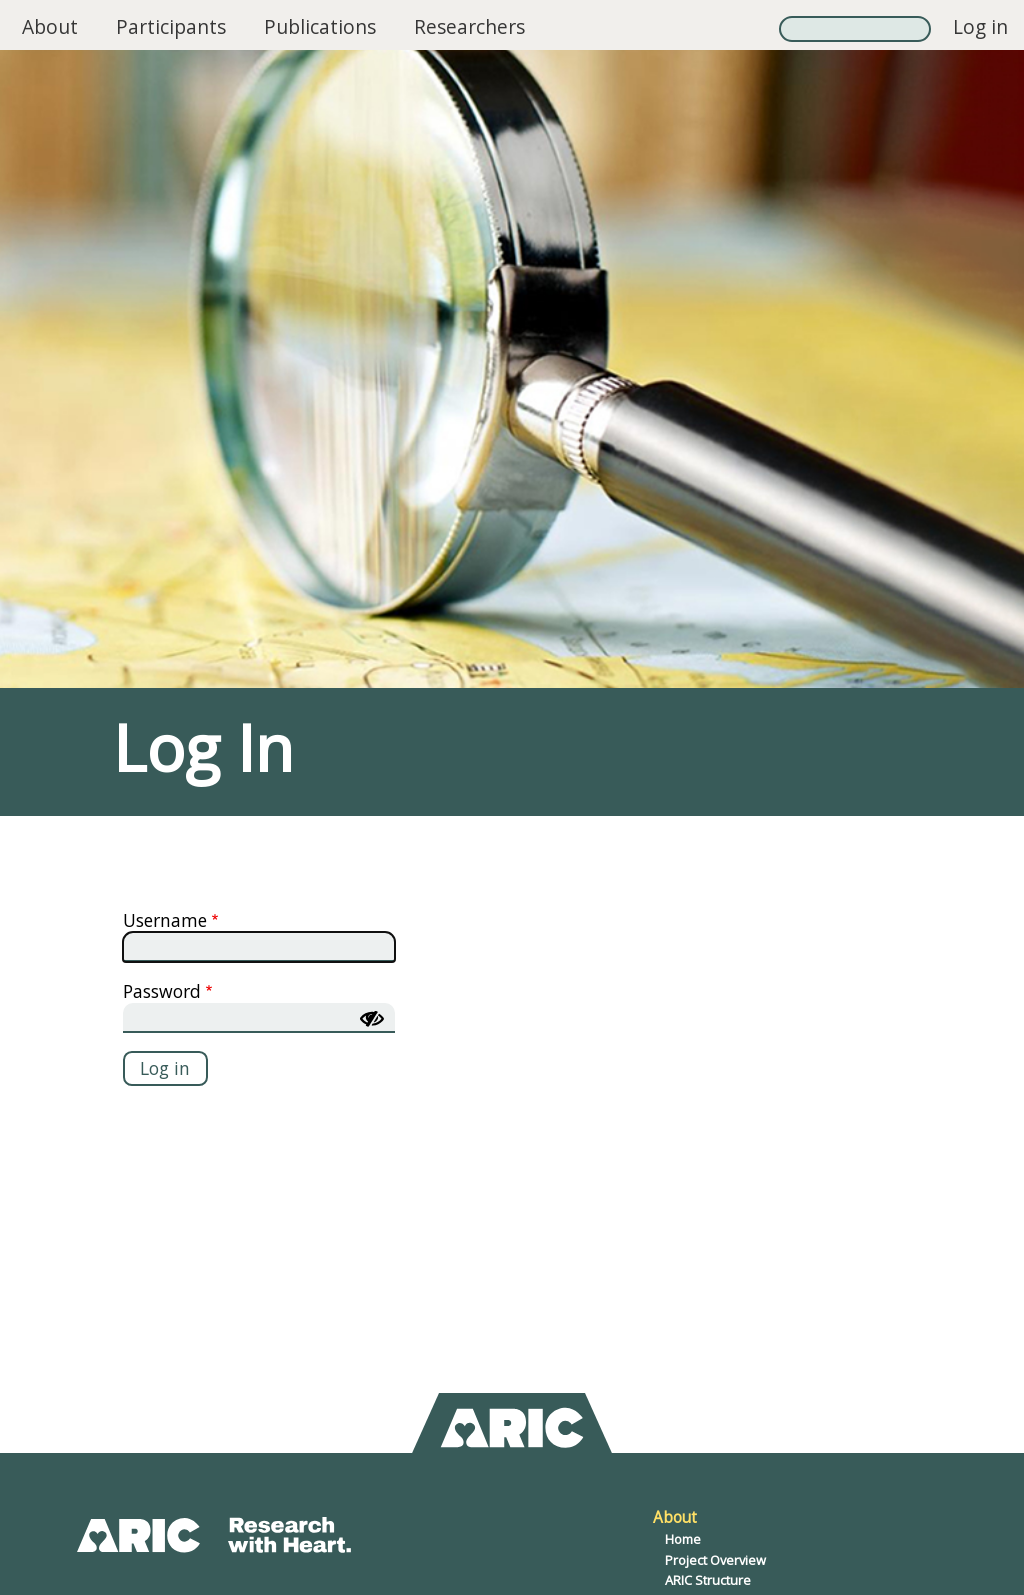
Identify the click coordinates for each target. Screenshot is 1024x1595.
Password (162, 991)
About (50, 26)
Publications (320, 26)
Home (683, 1539)
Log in (980, 26)
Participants (171, 26)
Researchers (469, 26)
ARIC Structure (708, 1580)
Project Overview (715, 1560)
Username (165, 920)
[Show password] (372, 1019)
